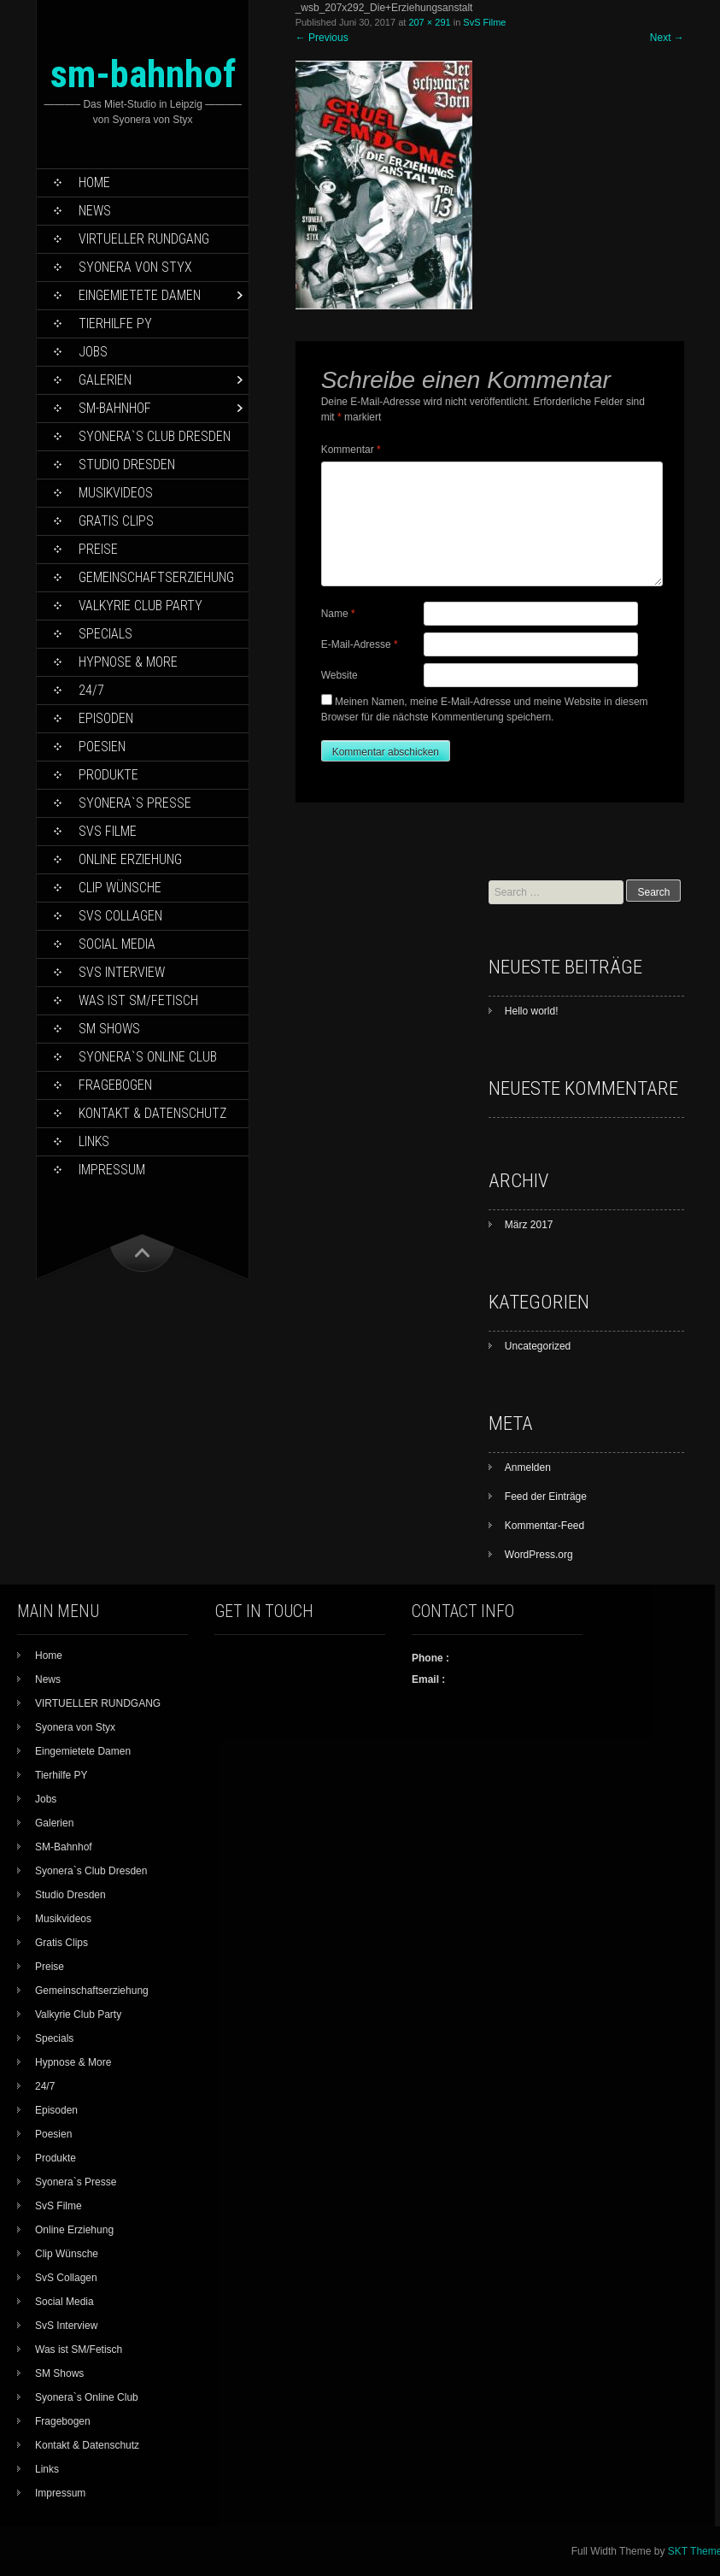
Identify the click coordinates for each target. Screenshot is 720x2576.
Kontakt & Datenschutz (152, 1113)
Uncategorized (538, 1346)
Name (338, 614)
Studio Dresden (127, 464)
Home (94, 182)
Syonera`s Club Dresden (155, 436)
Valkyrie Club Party (140, 605)
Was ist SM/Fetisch (138, 1000)
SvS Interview (122, 972)
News (95, 211)
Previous (322, 38)
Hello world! (532, 1011)
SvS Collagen (120, 916)
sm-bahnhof (143, 74)
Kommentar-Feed (544, 1526)
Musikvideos (116, 493)
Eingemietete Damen (140, 295)
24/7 (91, 690)
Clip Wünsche (120, 887)
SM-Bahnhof (115, 408)
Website (339, 675)
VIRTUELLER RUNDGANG (144, 239)
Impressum (112, 1170)
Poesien (102, 746)
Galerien (105, 380)
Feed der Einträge (546, 1497)
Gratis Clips (116, 521)
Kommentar (351, 450)
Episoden (106, 718)
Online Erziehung (130, 859)
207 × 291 (429, 22)
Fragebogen (115, 1085)
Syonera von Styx (135, 267)
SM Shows (109, 1028)
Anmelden (528, 1467)
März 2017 (529, 1225)
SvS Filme (108, 831)
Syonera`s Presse (135, 803)
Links (94, 1141)
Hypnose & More (128, 662)
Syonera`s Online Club (148, 1057)
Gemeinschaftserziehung (156, 577)
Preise (98, 549)
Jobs (93, 352)
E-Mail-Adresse (359, 644)
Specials (105, 634)
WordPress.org (539, 1555)
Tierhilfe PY (115, 323)
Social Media (117, 944)
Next (667, 38)
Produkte (108, 775)
